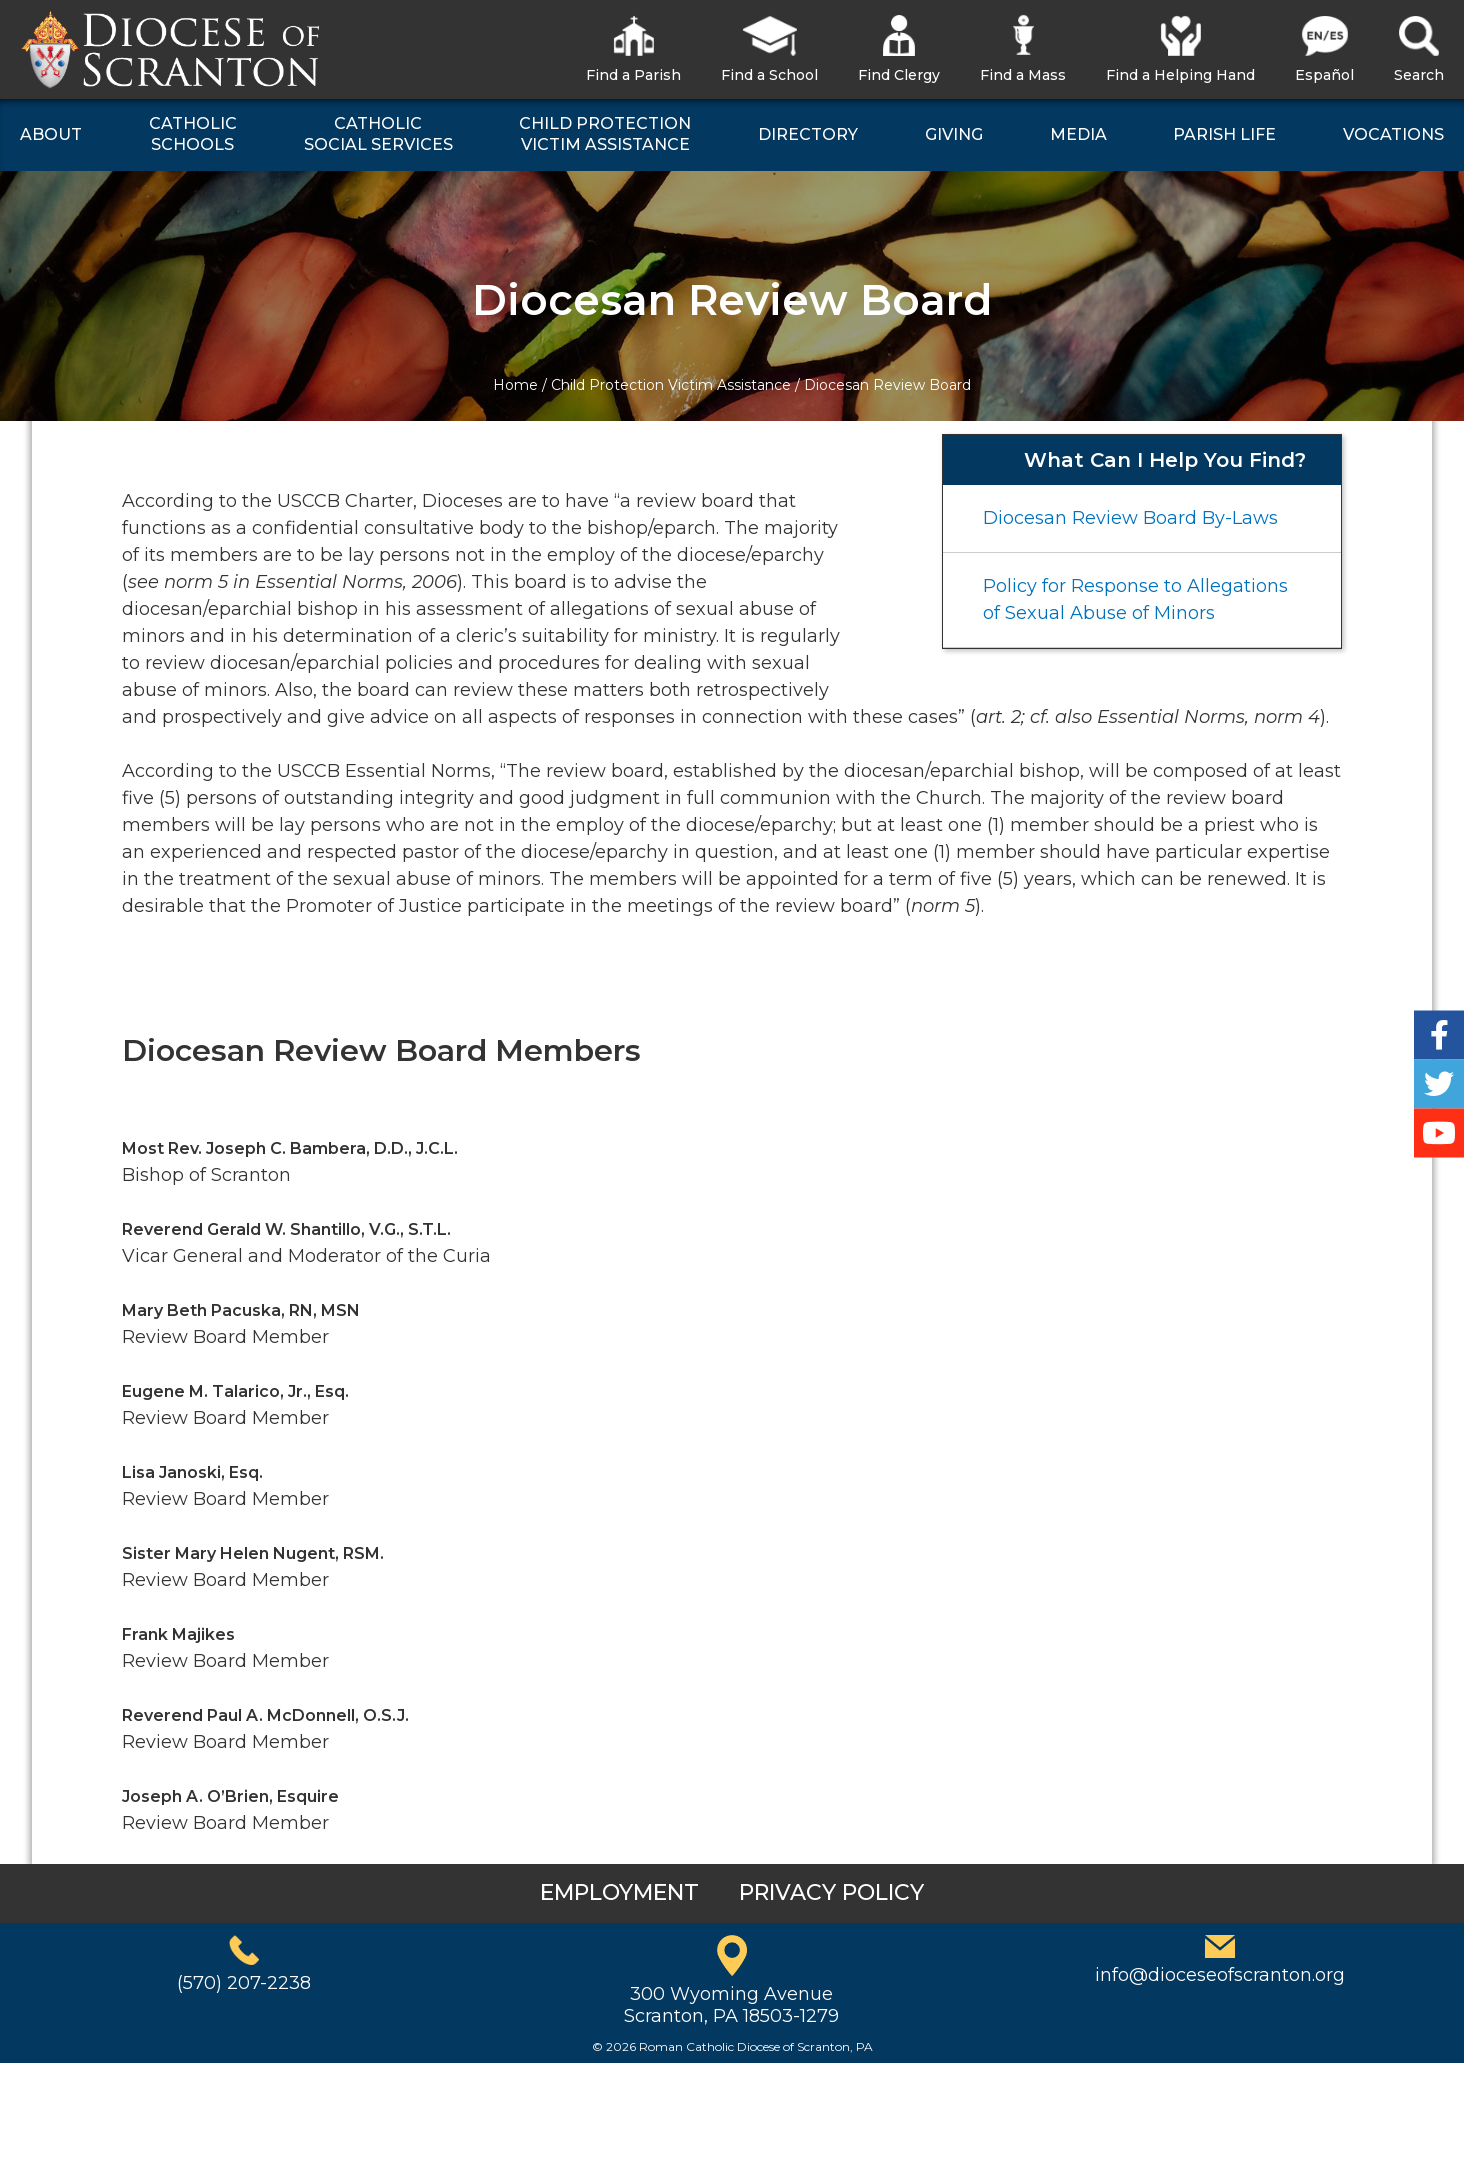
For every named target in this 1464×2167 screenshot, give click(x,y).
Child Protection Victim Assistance (671, 385)
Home (515, 385)
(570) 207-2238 (244, 1983)
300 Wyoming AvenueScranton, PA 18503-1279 (731, 2005)
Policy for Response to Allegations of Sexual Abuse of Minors (1135, 599)
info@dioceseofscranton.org (1220, 1975)
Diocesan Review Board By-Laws (1130, 518)
